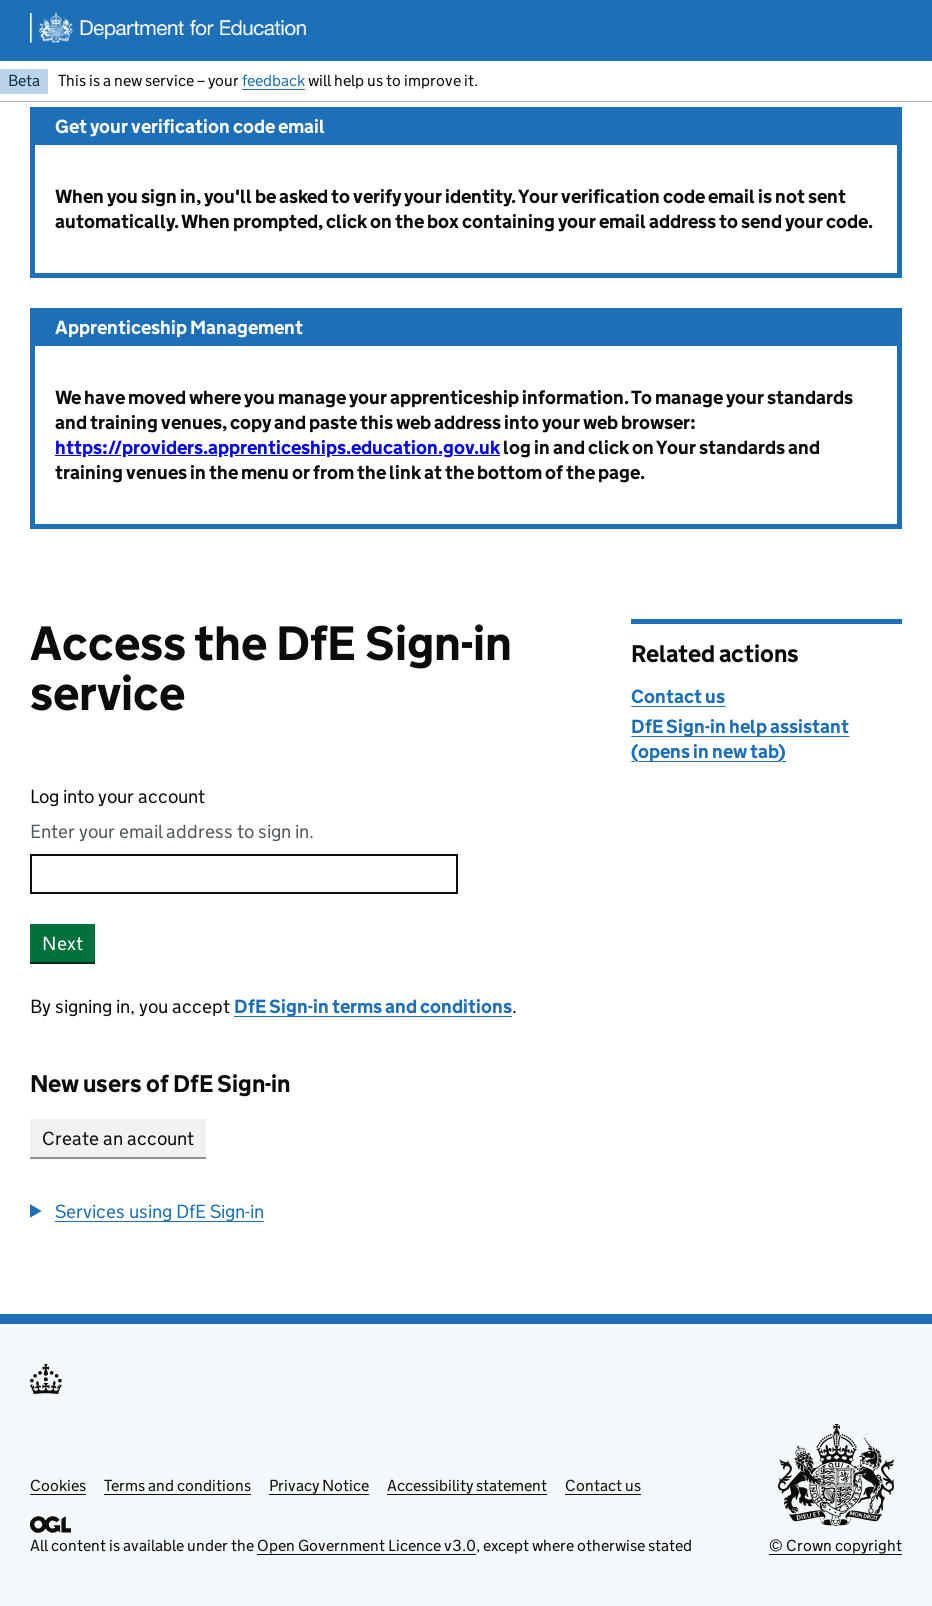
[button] (147, 1211)
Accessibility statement (467, 1485)
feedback (273, 80)
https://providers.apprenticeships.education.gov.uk (277, 447)
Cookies (58, 1485)
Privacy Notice (319, 1485)
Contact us (678, 696)
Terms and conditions (177, 1485)
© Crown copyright (835, 1545)
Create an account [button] (118, 1138)
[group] (315, 1211)
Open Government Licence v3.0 (366, 1545)
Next (62, 943)
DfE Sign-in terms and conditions (373, 1006)
